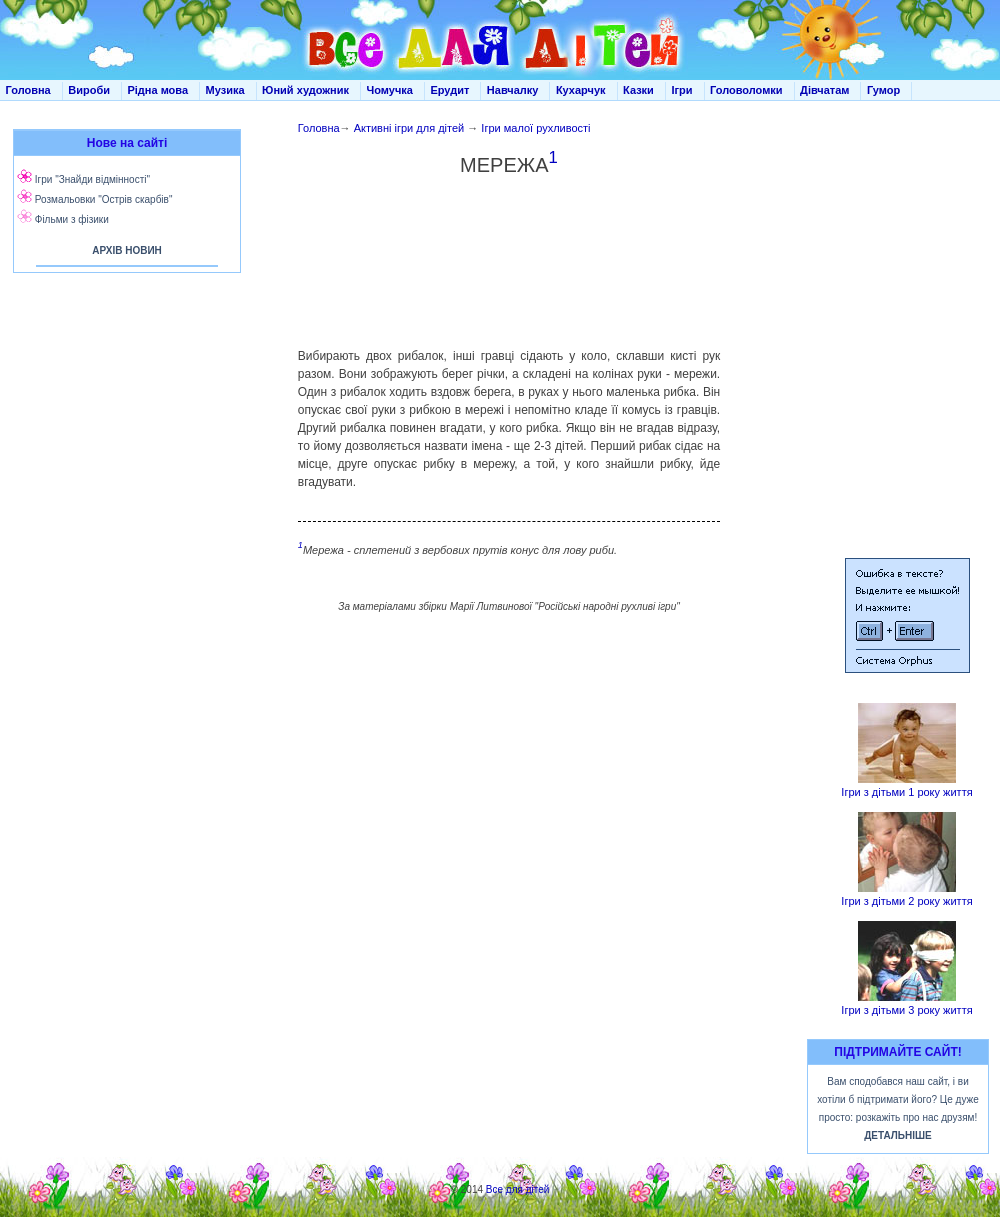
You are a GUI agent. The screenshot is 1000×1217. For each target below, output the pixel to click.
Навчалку (513, 90)
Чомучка (390, 90)
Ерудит (449, 90)
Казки (638, 90)
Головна (28, 90)
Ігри (681, 90)
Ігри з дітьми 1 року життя (906, 792)
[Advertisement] (509, 252)
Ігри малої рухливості (535, 128)
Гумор (883, 90)
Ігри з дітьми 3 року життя (906, 1010)
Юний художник (305, 90)
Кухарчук (581, 90)
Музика (225, 90)
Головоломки (746, 90)
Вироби (89, 90)
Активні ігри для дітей (409, 128)
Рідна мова (157, 90)
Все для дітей (518, 1189)
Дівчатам (824, 90)
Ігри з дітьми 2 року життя (906, 901)
